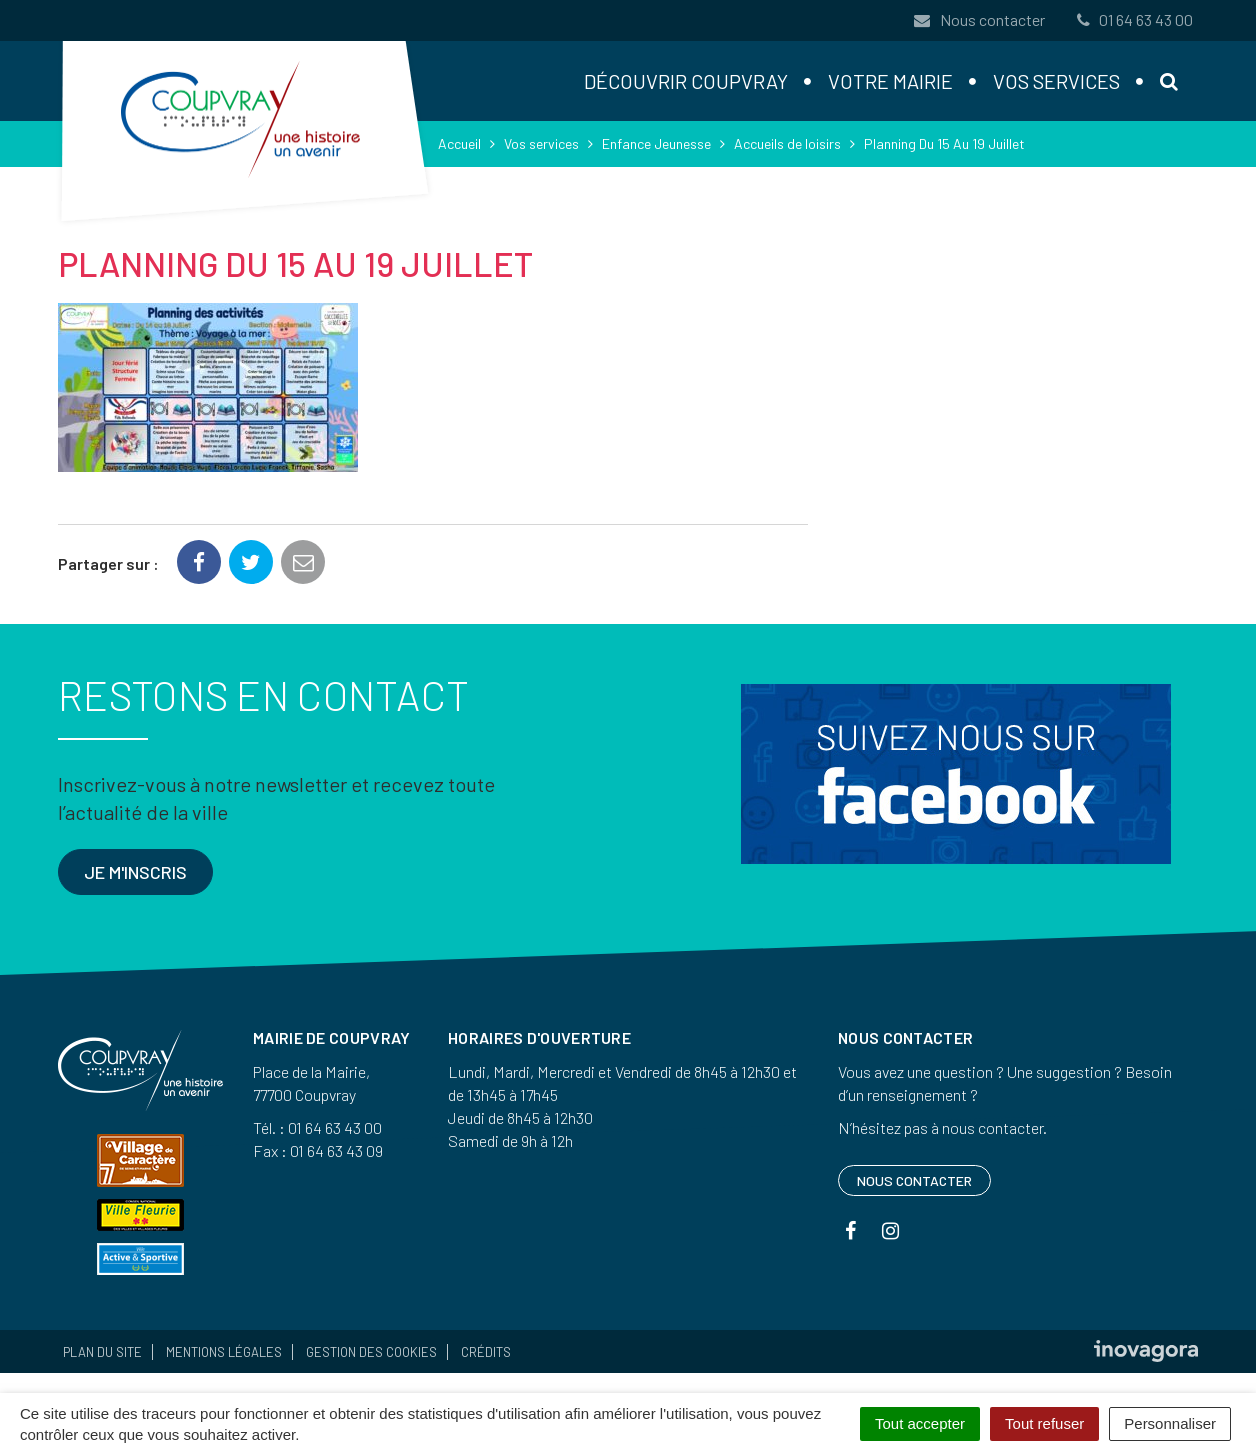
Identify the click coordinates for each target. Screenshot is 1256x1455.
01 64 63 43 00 (1133, 19)
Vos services (1056, 81)
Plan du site (102, 1352)
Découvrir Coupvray (686, 81)
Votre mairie (890, 81)
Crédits (486, 1352)
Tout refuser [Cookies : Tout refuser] (1044, 1423)
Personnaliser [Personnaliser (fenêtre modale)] (1170, 1423)
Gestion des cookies (371, 1352)
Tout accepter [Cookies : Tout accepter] (920, 1423)
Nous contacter (979, 19)
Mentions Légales (224, 1352)
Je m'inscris (135, 872)
